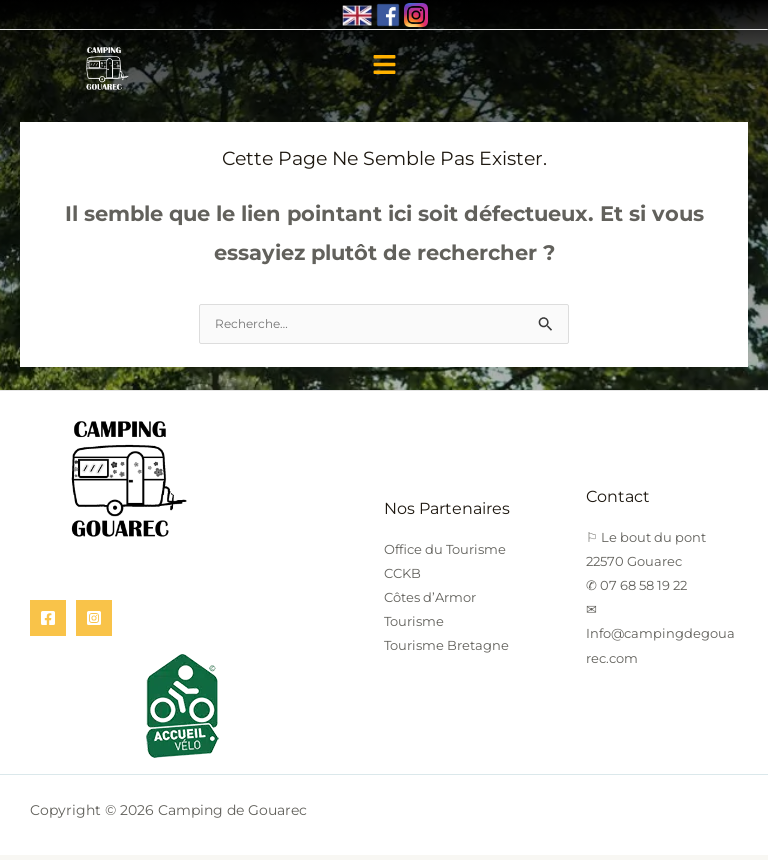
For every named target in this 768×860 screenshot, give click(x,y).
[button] (384, 67)
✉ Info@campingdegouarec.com (660, 638)
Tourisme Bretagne (446, 650)
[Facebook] (48, 623)
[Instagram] (94, 623)
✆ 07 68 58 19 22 (636, 590)
